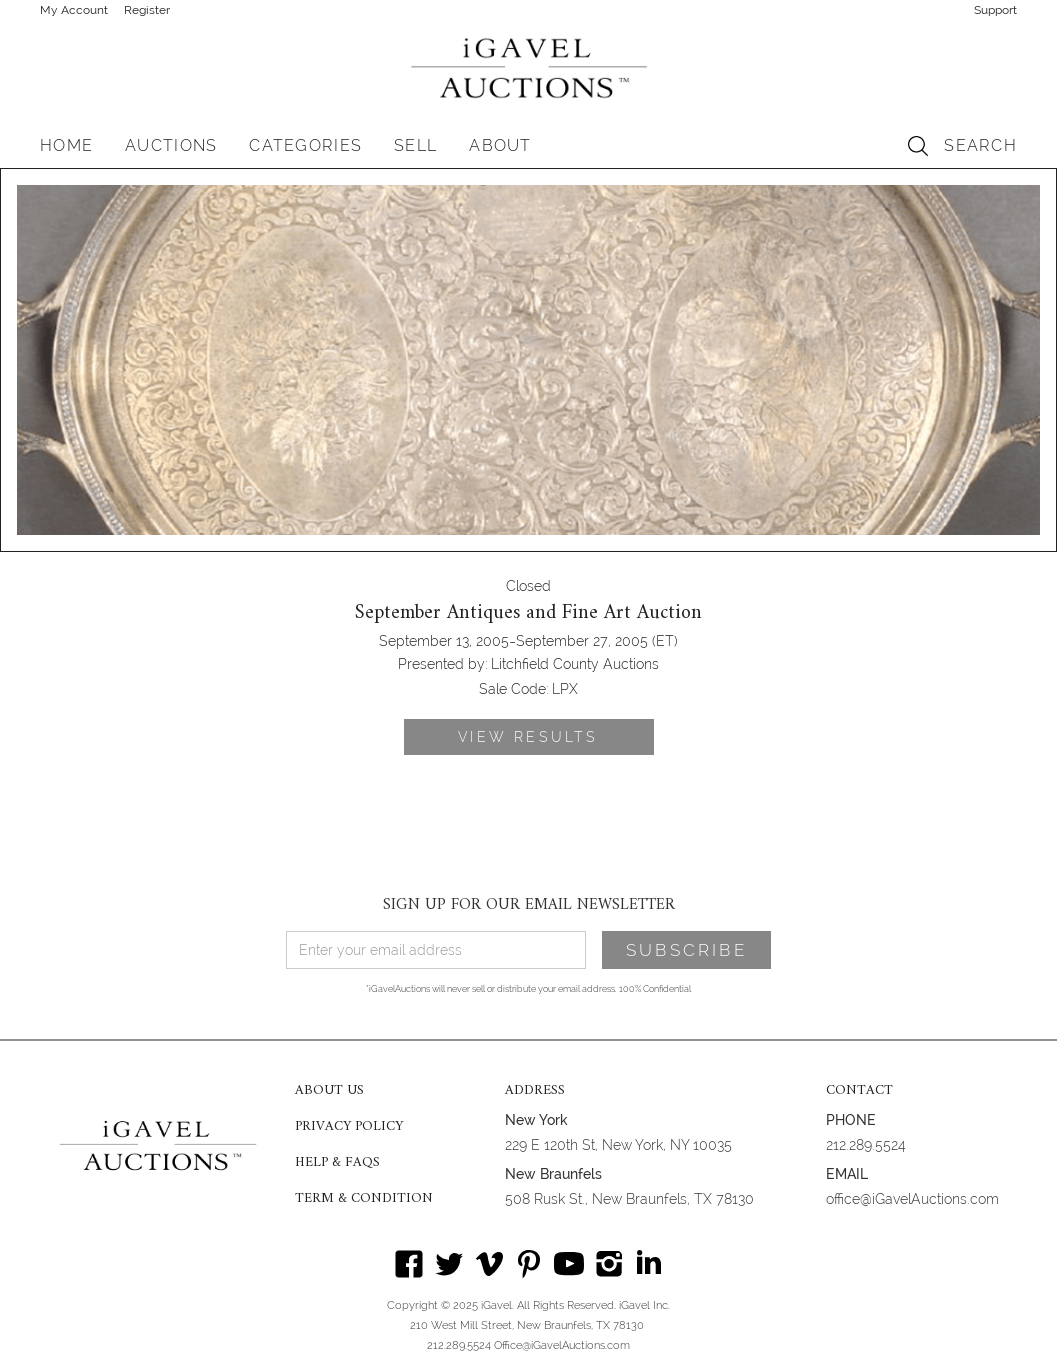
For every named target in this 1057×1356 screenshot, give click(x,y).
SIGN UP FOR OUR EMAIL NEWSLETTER (529, 905)
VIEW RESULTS (528, 737)
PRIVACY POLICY (349, 1127)
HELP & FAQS (337, 1163)
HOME (66, 145)
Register (147, 10)
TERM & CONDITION (364, 1199)
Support (995, 10)
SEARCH (980, 145)
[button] (171, 146)
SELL (415, 145)
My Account (74, 10)
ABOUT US (329, 1091)
